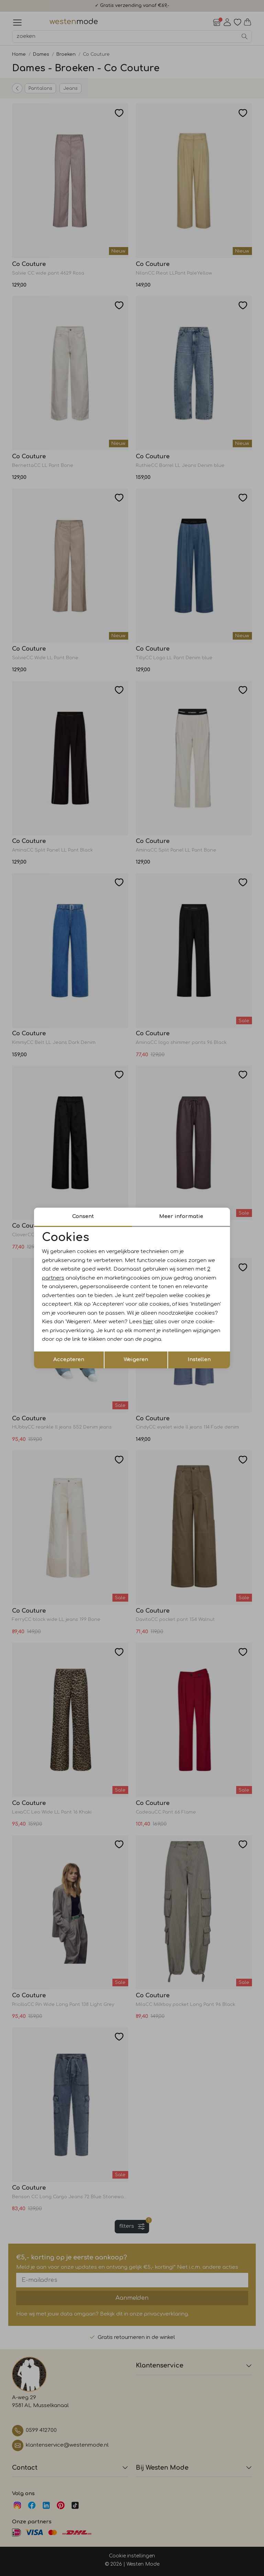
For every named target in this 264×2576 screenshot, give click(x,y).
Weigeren (136, 1359)
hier (148, 1322)
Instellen (199, 1359)
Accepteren (68, 1359)
